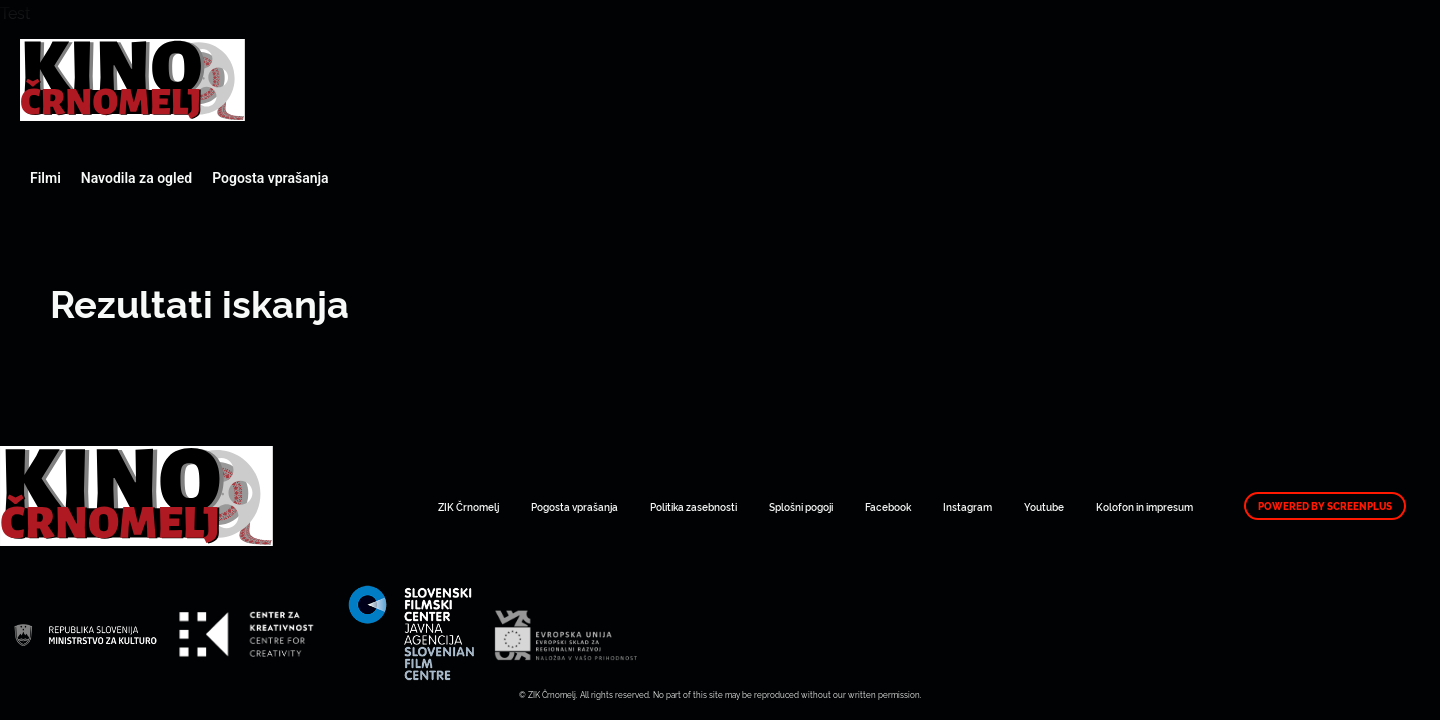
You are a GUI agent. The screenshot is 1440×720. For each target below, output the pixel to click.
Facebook (888, 506)
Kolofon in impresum (1144, 506)
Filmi (45, 178)
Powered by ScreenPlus (1325, 506)
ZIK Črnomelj (468, 506)
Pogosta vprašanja (270, 178)
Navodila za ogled (136, 178)
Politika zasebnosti (693, 506)
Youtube (1044, 506)
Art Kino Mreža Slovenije (132, 80)
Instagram (967, 506)
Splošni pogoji (801, 506)
